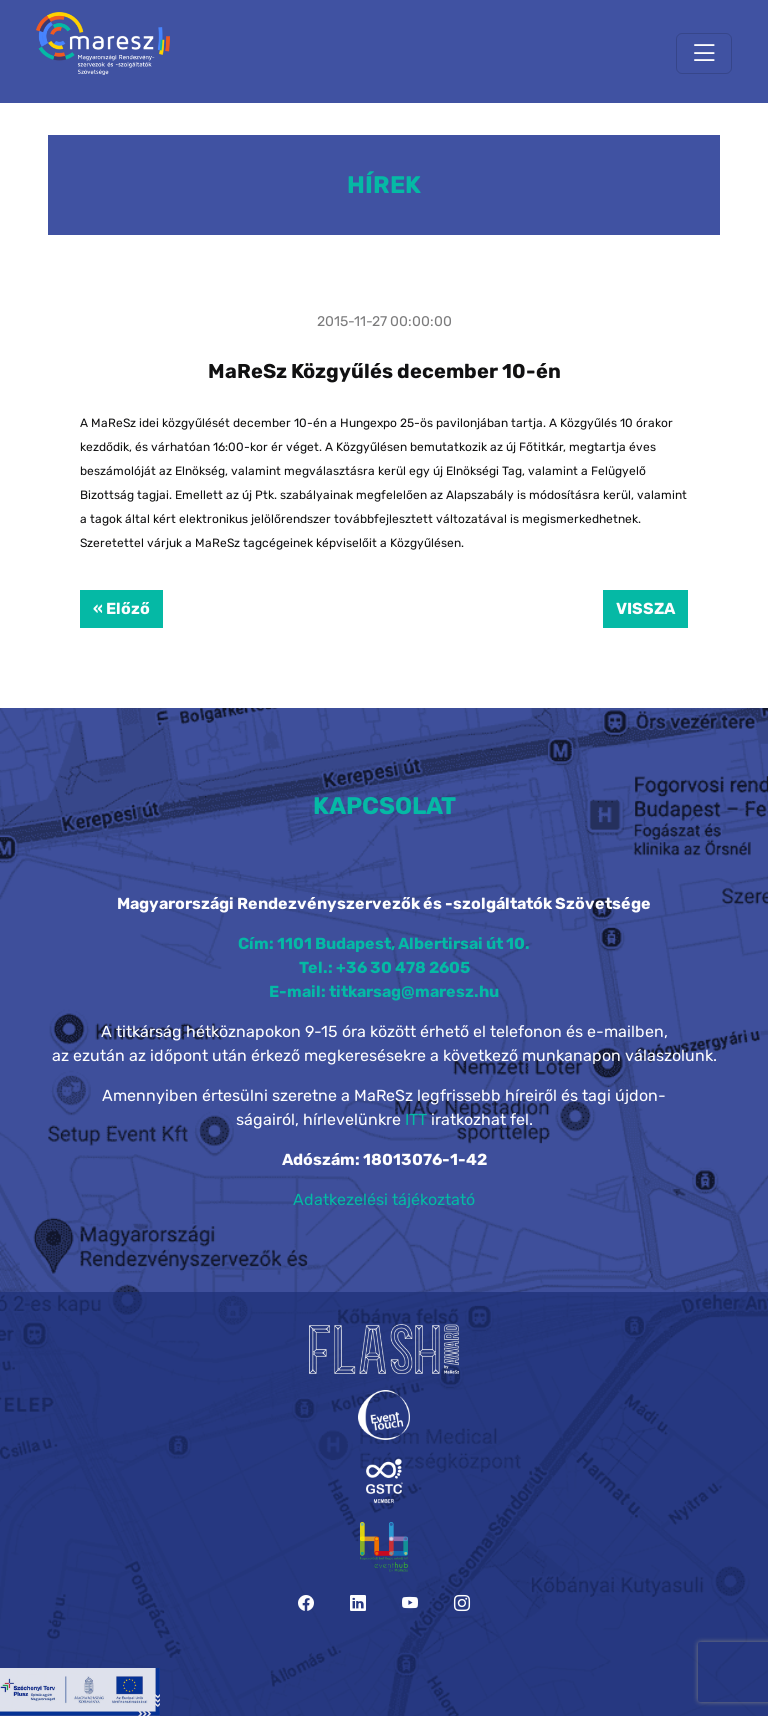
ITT (416, 1119)
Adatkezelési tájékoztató (384, 1199)
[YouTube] (410, 1603)
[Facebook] (306, 1603)
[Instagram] (462, 1603)
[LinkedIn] (358, 1603)
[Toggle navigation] (704, 53)
